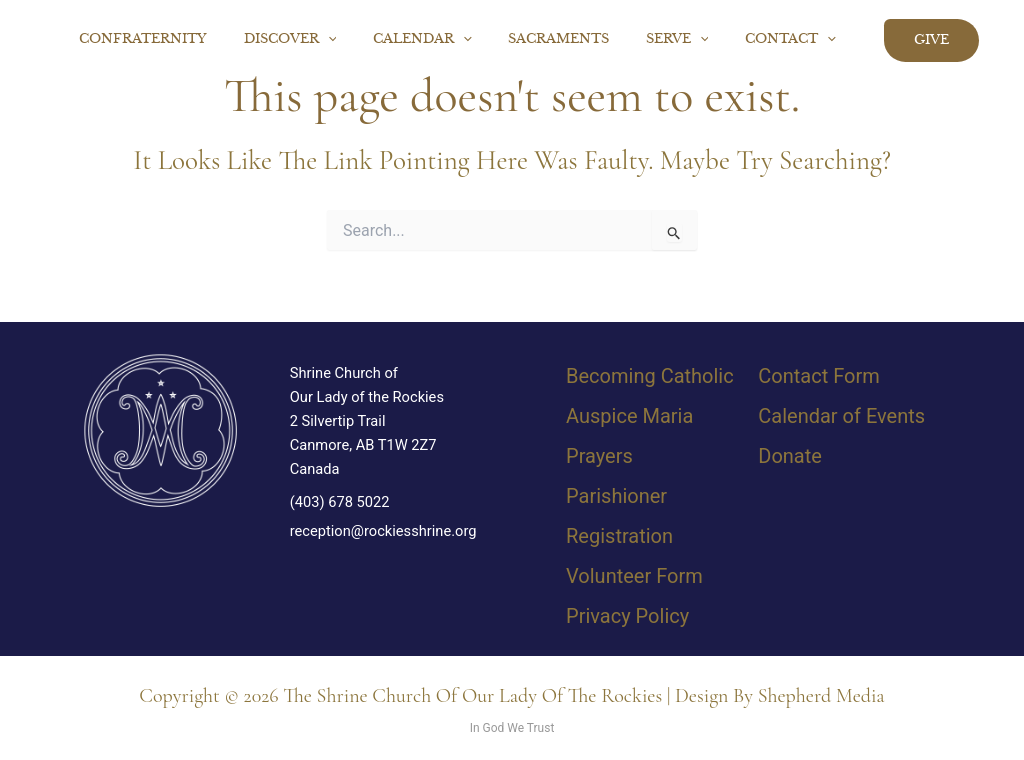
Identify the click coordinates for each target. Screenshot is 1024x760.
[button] (375, 40)
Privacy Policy (627, 616)
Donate (790, 456)
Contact (795, 40)
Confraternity (201, 39)
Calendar (459, 40)
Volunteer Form (634, 576)
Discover (337, 40)
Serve (692, 40)
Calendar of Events (841, 416)
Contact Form (818, 376)
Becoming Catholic (650, 376)
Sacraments (584, 39)
